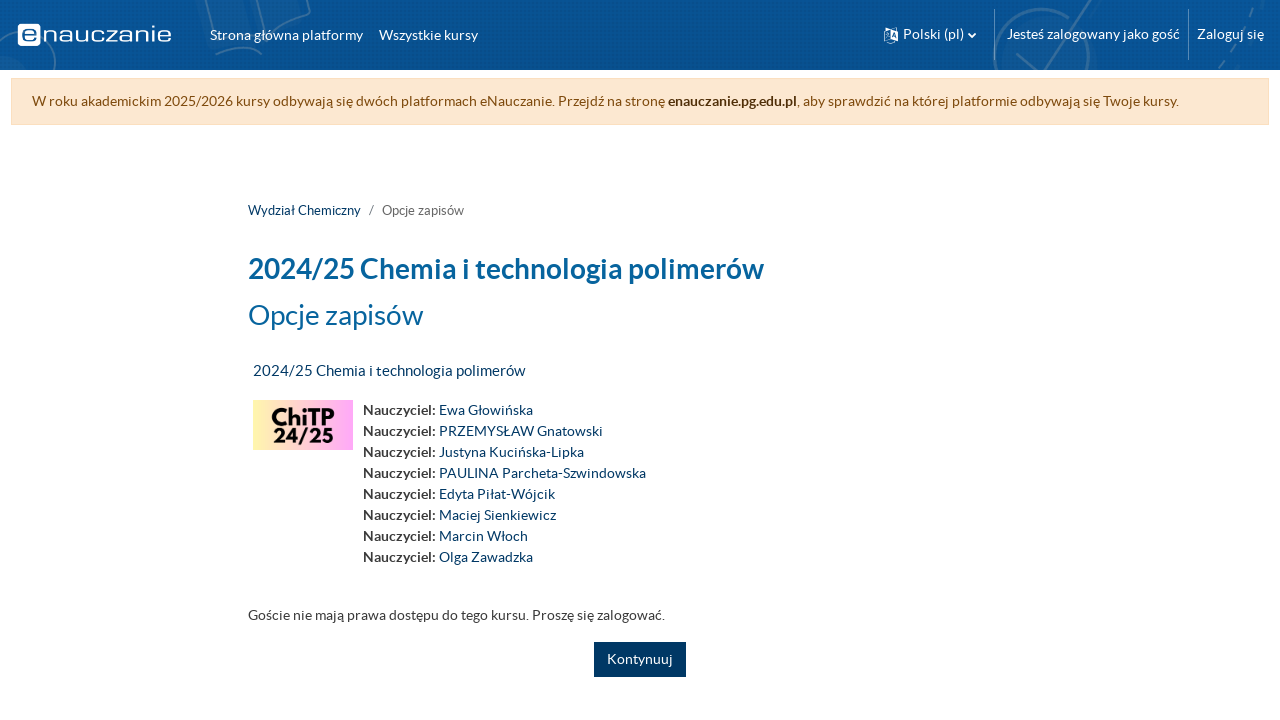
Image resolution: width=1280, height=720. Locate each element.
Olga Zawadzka (486, 578)
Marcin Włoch (483, 557)
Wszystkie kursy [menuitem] (428, 35)
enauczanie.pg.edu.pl (769, 101)
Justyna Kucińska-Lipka (511, 473)
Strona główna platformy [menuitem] (286, 35)
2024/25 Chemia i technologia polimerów (389, 391)
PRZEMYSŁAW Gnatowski (521, 452)
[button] (930, 34)
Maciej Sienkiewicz (497, 536)
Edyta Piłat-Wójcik (497, 515)
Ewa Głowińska (486, 431)
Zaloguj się (1230, 34)
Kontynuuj (640, 680)
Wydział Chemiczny (304, 231)
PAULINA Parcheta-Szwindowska (542, 494)
